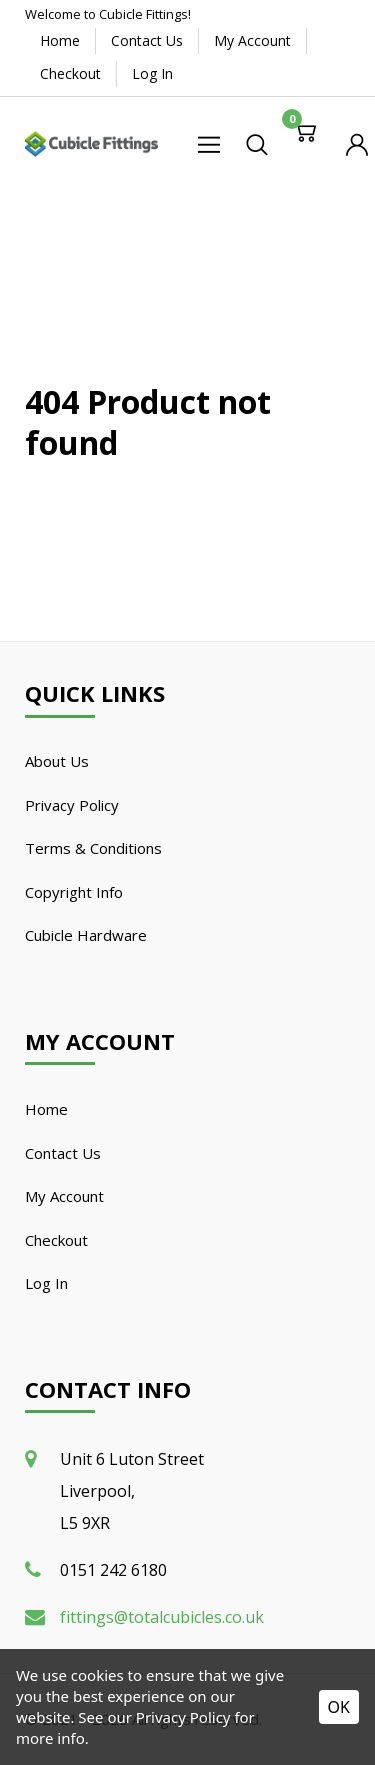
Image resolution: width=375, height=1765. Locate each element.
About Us (57, 761)
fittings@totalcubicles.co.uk (162, 1617)
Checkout (70, 73)
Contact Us (147, 40)
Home (60, 40)
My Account (252, 40)
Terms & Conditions (93, 848)
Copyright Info (74, 892)
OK (339, 1707)
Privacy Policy (72, 805)
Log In (152, 73)
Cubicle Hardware (86, 935)
